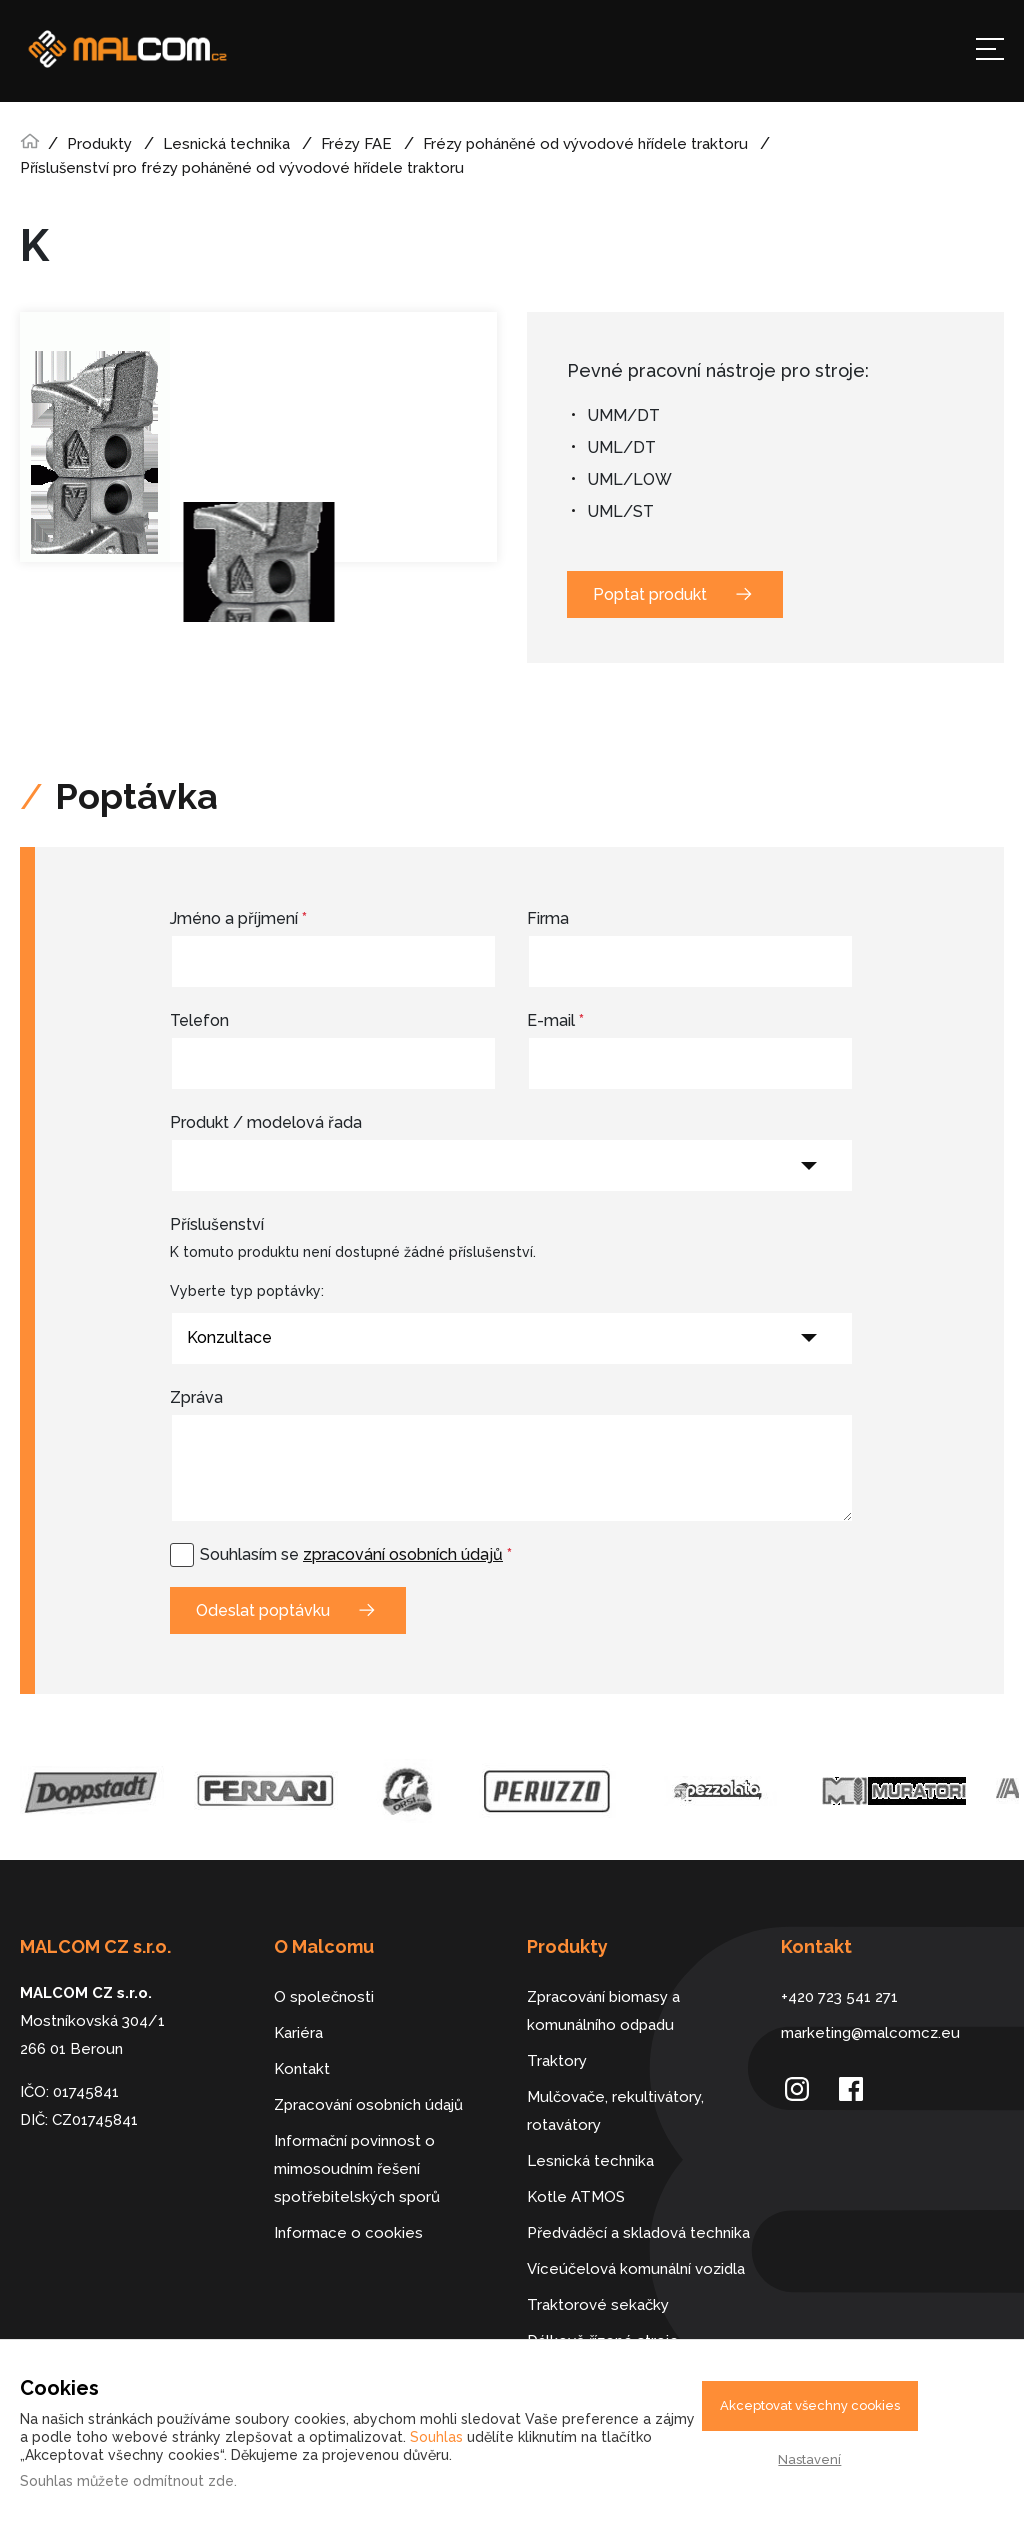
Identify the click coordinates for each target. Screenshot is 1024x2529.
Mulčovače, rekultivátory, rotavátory (615, 2111)
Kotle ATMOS (576, 2197)
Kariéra (298, 2033)
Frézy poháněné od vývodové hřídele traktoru (585, 144)
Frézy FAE (356, 144)
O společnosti (324, 1997)
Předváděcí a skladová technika (638, 2233)
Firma (548, 918)
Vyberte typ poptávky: (247, 1291)
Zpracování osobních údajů (368, 2105)
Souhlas (436, 2437)
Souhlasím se (356, 1554)
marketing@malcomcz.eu (870, 2033)
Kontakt (302, 2069)
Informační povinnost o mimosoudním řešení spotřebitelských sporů (357, 2169)
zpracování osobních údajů (403, 1554)
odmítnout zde (183, 2481)
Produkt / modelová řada (266, 1122)
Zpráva (196, 1397)
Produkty (99, 144)
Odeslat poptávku (263, 1610)
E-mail (555, 1020)
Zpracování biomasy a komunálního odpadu (603, 2011)
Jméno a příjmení (238, 918)
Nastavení (809, 2459)
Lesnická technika (226, 144)
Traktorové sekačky (598, 2305)
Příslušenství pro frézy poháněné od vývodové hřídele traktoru (242, 168)
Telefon (199, 1020)
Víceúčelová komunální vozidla (636, 2269)
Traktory (557, 2061)
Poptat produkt (650, 594)
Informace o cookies (348, 2233)
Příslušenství (217, 1224)
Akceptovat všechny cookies (810, 2405)
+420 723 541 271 (839, 1997)
